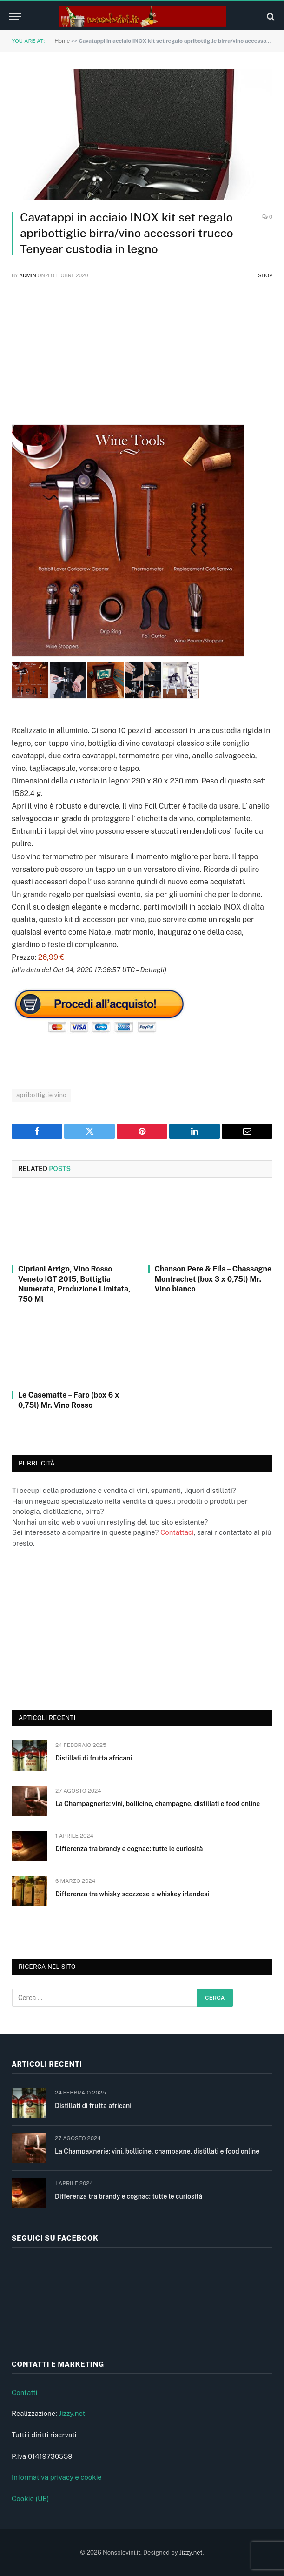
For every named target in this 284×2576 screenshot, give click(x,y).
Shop (265, 275)
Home (62, 41)
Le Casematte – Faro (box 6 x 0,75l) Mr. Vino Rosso (68, 1400)
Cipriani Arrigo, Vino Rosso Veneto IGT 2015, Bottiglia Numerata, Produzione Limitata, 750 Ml (74, 1284)
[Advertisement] (142, 359)
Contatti (25, 2392)
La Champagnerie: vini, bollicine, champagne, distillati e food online (157, 1803)
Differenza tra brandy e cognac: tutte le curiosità (129, 1849)
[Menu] (15, 16)
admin (27, 275)
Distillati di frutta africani (93, 1758)
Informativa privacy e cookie (57, 2477)
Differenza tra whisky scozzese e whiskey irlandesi (132, 1894)
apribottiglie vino (41, 1094)
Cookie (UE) (30, 2498)
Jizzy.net (72, 2413)
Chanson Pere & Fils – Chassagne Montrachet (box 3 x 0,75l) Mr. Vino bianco (213, 1279)
